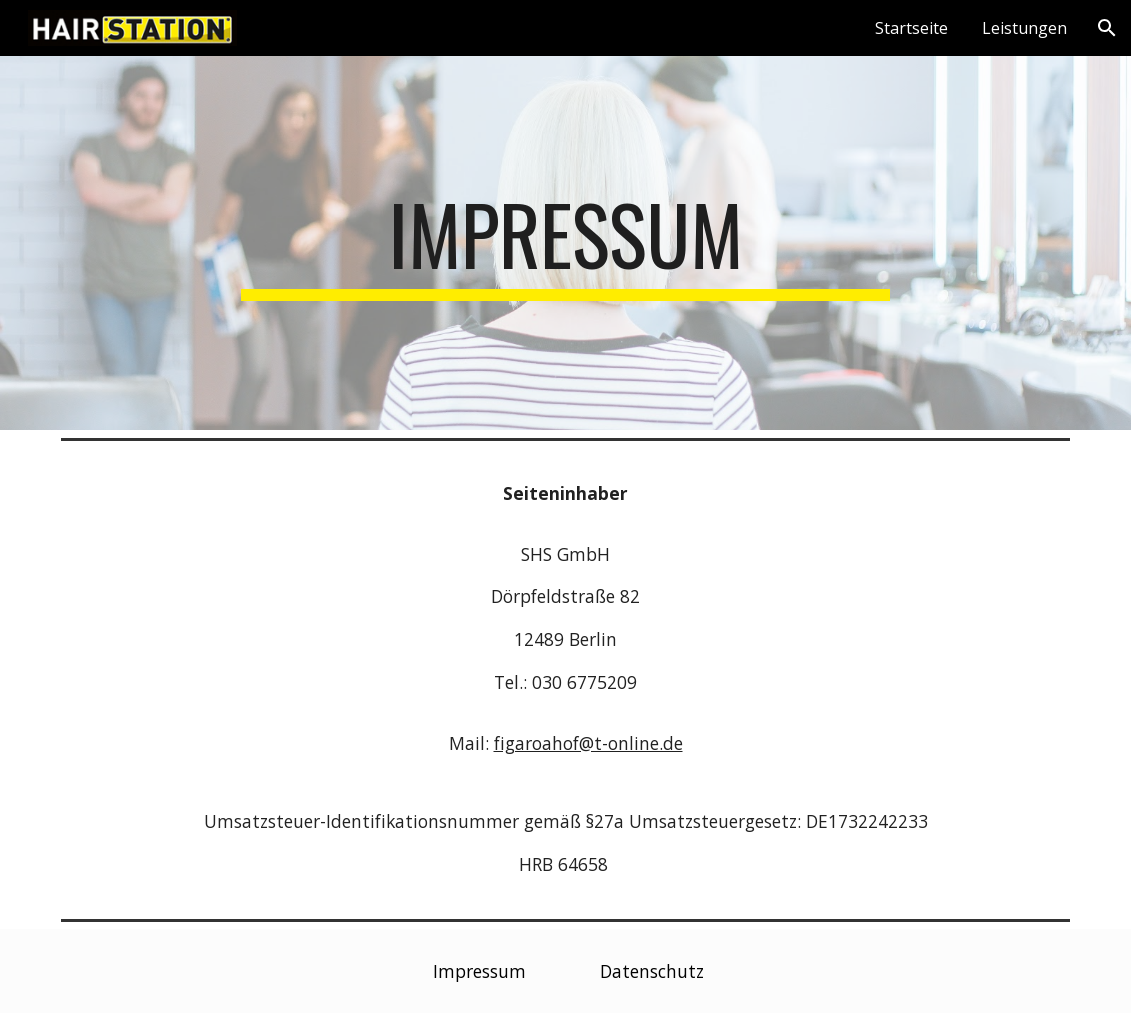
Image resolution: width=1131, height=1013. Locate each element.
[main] (565, 243)
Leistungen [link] (1024, 28)
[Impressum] (479, 971)
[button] (1107, 28)
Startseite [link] (911, 28)
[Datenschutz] (651, 971)
